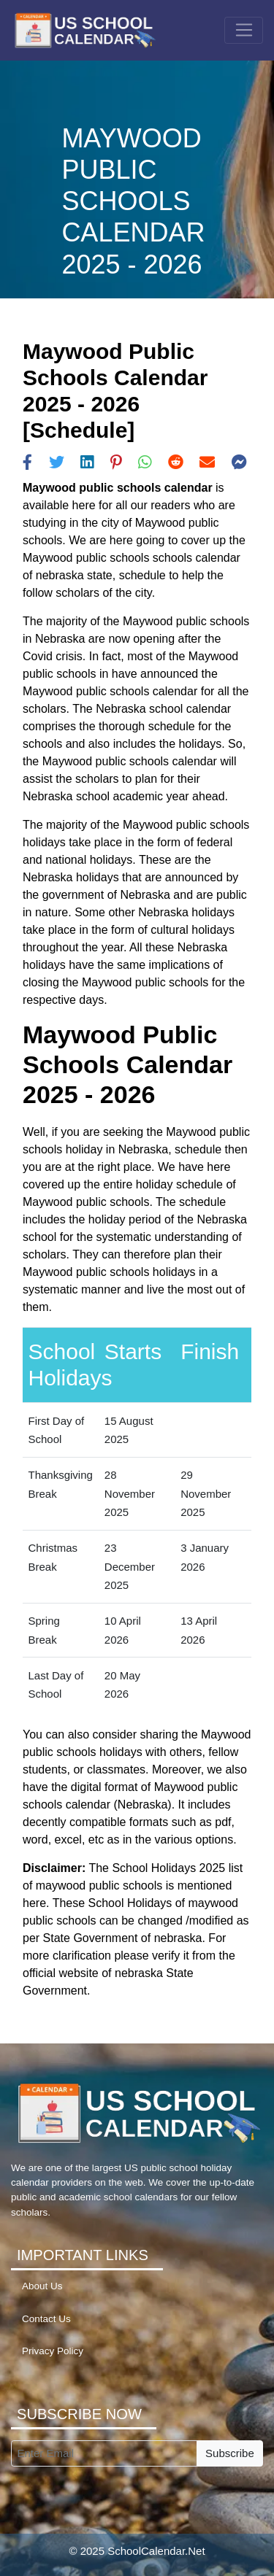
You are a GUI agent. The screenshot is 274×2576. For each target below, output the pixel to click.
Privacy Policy (52, 2350)
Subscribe (229, 2453)
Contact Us (46, 2318)
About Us (42, 2286)
